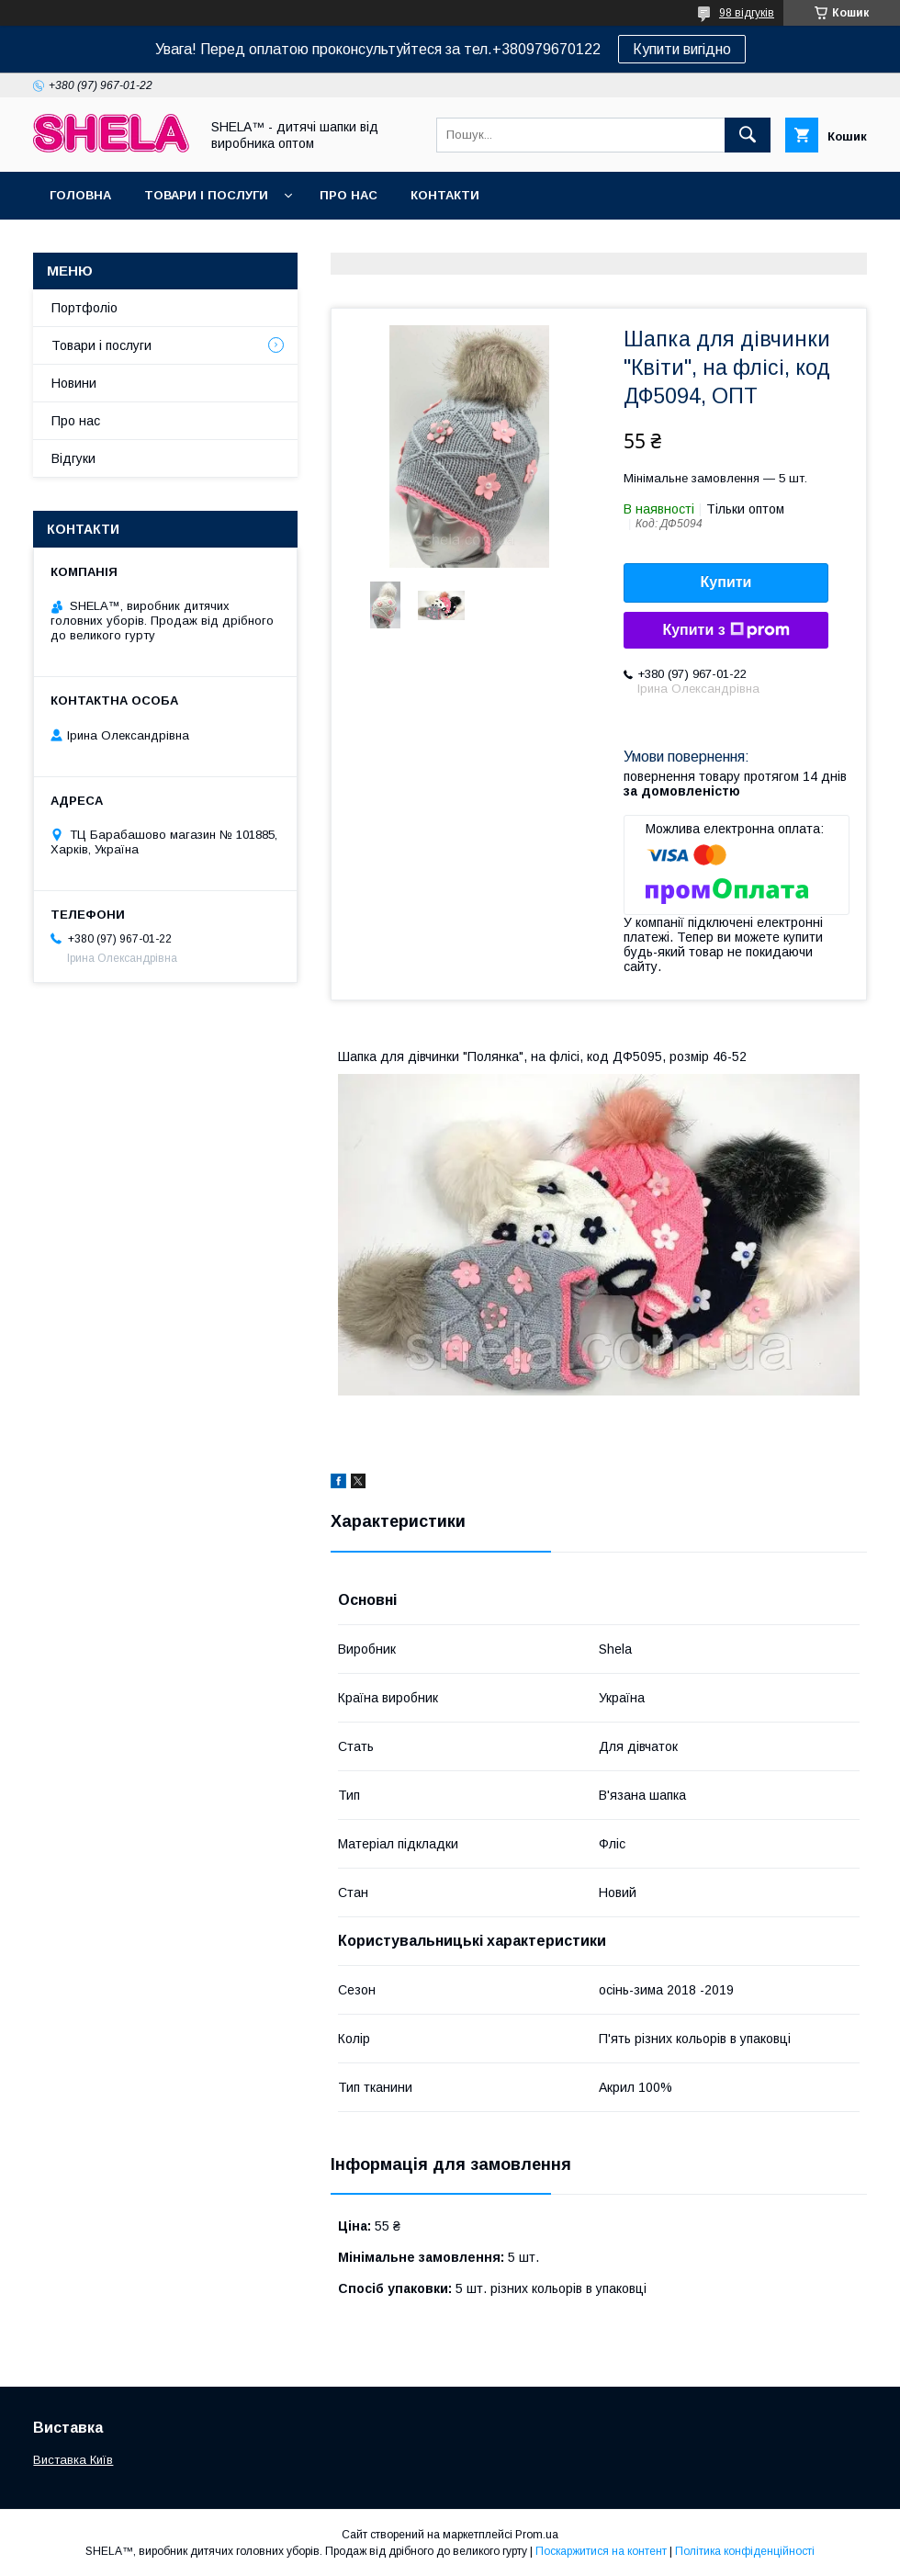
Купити (726, 582)
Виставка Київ (73, 2460)
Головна (80, 195)
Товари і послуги (206, 195)
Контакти (445, 195)
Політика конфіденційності (745, 2551)
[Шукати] (748, 135)
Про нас (348, 195)
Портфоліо (84, 307)
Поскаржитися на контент (601, 2551)
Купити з (725, 630)
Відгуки (73, 458)
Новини (73, 383)
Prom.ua (536, 2534)
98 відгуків (746, 12)
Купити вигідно (682, 49)
